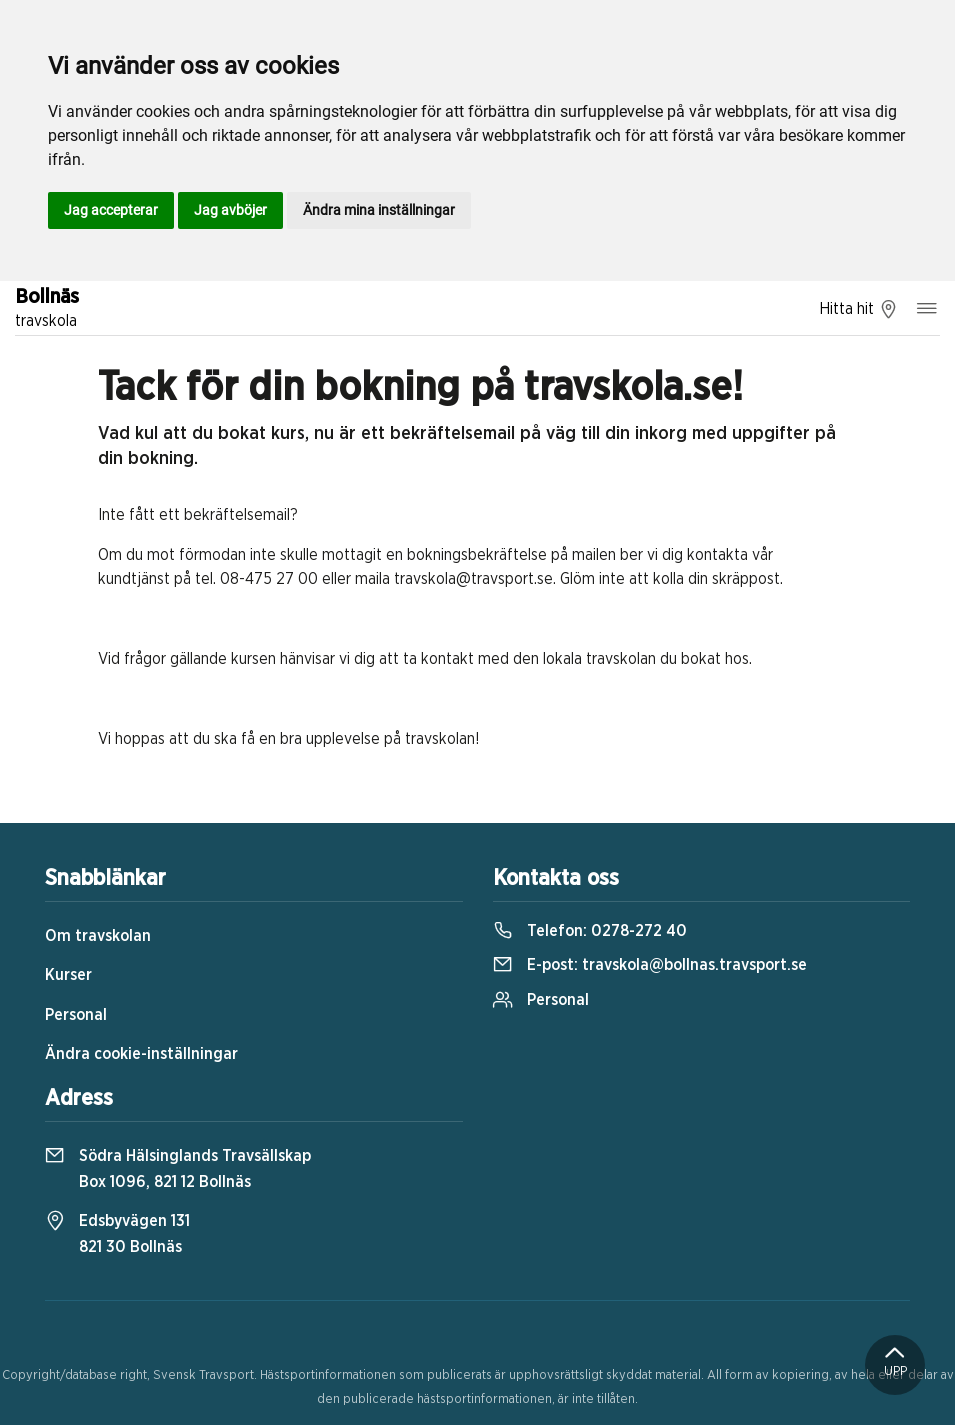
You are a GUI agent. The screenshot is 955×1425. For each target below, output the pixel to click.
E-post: (650, 965)
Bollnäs (47, 310)
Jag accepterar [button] (111, 210)
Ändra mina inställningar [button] (379, 210)
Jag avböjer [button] (230, 210)
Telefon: (590, 931)
